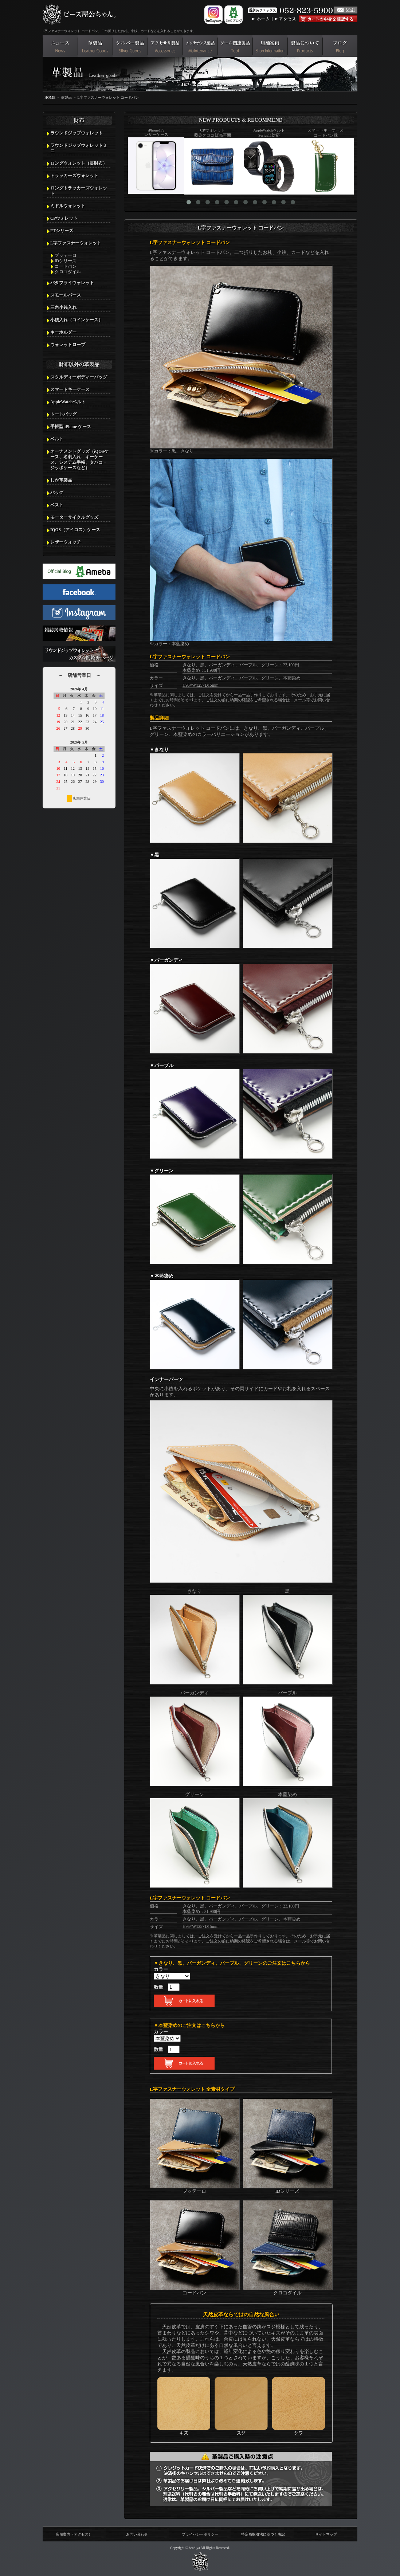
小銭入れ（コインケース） (76, 320)
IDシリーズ (66, 261)
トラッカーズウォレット (74, 175)
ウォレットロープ (67, 344)
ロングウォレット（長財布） (78, 163)
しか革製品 (61, 480)
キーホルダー (63, 332)
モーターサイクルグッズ (74, 517)
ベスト (56, 505)
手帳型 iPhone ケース (70, 426)
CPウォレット (64, 218)
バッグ (56, 492)
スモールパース (65, 295)
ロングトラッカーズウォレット (78, 191)
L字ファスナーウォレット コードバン (108, 97)
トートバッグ (63, 414)
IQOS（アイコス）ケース (75, 530)
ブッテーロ (66, 255)
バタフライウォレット (72, 283)
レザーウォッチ (65, 542)
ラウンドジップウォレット (76, 133)
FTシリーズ (61, 230)
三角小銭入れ (63, 307)
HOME (49, 97)
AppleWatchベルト (68, 402)
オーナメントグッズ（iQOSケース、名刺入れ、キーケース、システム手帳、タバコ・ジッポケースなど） (79, 459)
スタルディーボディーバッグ (78, 377)
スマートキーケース (70, 389)
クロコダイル (68, 272)
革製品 (66, 97)
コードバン (66, 266)
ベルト (56, 439)
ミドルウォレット (67, 206)
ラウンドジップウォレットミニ (78, 148)
